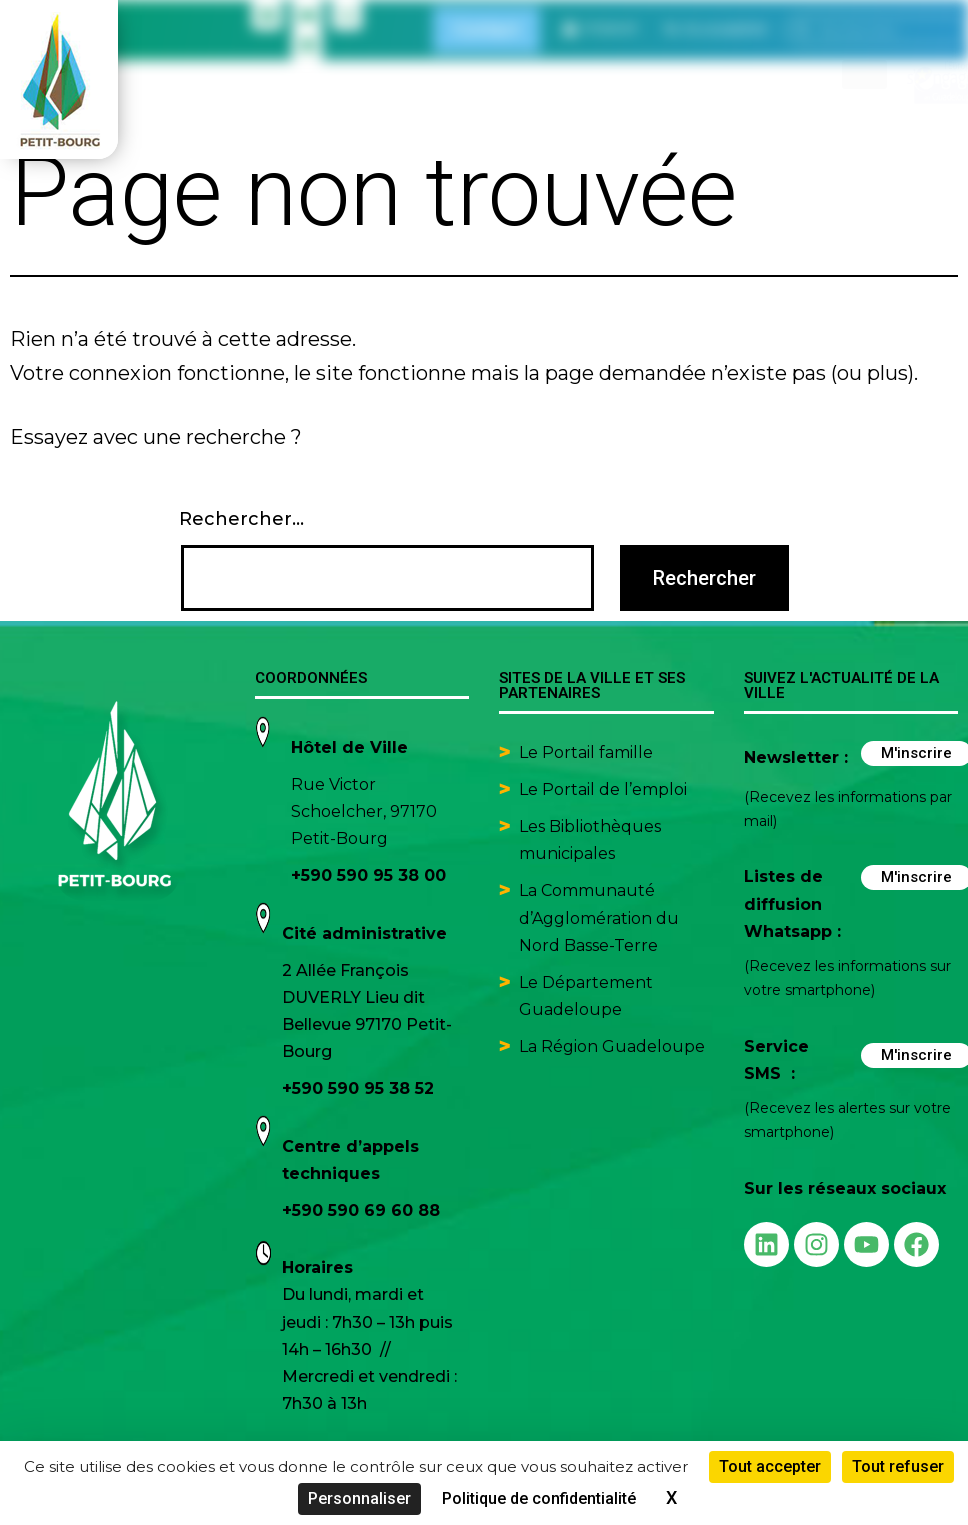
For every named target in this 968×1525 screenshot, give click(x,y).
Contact (486, 29)
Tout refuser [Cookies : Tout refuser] (898, 1466)
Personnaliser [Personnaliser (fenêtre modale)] (359, 1498)
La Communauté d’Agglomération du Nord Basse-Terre (599, 917)
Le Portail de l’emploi (603, 789)
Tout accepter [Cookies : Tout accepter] (770, 1466)
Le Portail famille (588, 752)
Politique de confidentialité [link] (539, 1498)
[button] (716, 29)
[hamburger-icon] (864, 74)
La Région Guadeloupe (612, 1046)
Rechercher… (241, 519)
